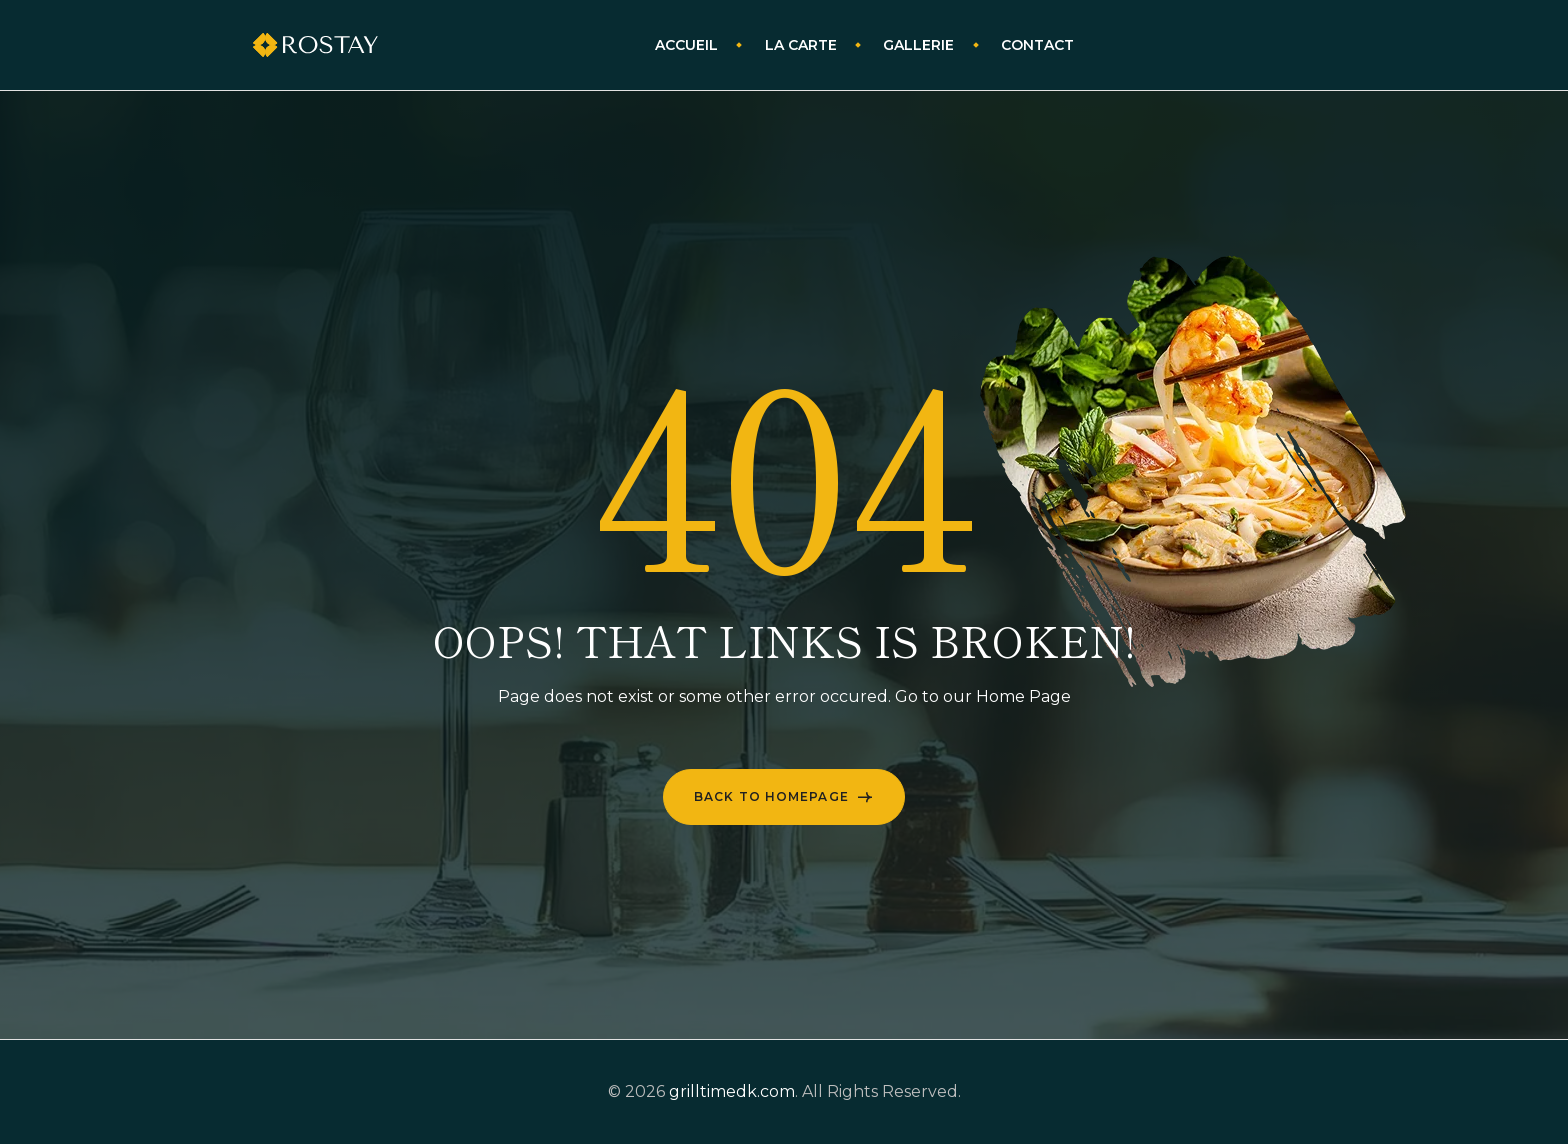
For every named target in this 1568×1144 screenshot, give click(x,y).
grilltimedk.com (732, 1091)
